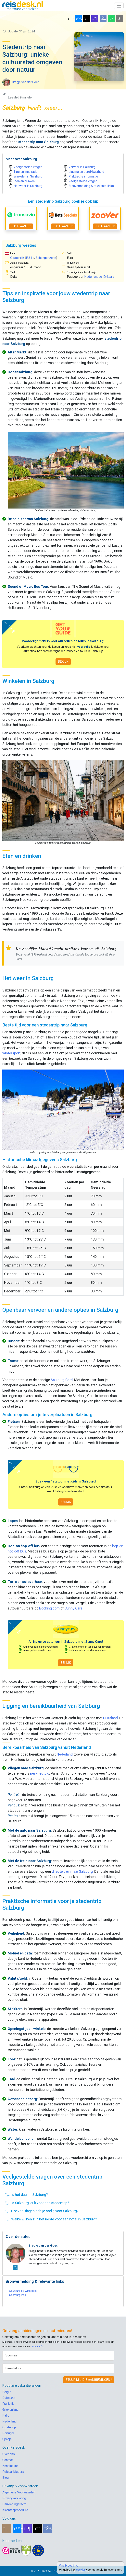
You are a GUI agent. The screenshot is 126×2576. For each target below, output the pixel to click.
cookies (81, 2569)
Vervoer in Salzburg (82, 167)
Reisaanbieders (13, 2472)
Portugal (8, 2433)
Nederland (65, 1754)
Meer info (37, 2346)
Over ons (8, 2454)
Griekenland (10, 2409)
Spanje (7, 2439)
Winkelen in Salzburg (28, 176)
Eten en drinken (24, 181)
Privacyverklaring (14, 2498)
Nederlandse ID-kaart (99, 277)
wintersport (11, 1053)
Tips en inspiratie (25, 172)
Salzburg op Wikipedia (23, 2290)
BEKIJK (63, 661)
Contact (7, 2460)
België (6, 2392)
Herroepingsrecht (14, 2504)
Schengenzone (46, 258)
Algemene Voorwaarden (18, 2492)
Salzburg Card (62, 1380)
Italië (5, 2415)
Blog (5, 2477)
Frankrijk (8, 2404)
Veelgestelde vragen (28, 167)
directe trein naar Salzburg (72, 1871)
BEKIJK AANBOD (21, 226)
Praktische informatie (83, 176)
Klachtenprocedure (15, 2510)
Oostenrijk (17, 258)
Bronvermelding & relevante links (91, 186)
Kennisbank (10, 2466)
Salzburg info (17, 2294)
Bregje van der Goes (26, 82)
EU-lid (30, 258)
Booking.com (49, 1608)
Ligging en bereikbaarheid (86, 172)
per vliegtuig (39, 1773)
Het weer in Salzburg (28, 186)
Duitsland (110, 1718)
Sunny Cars (73, 1608)
